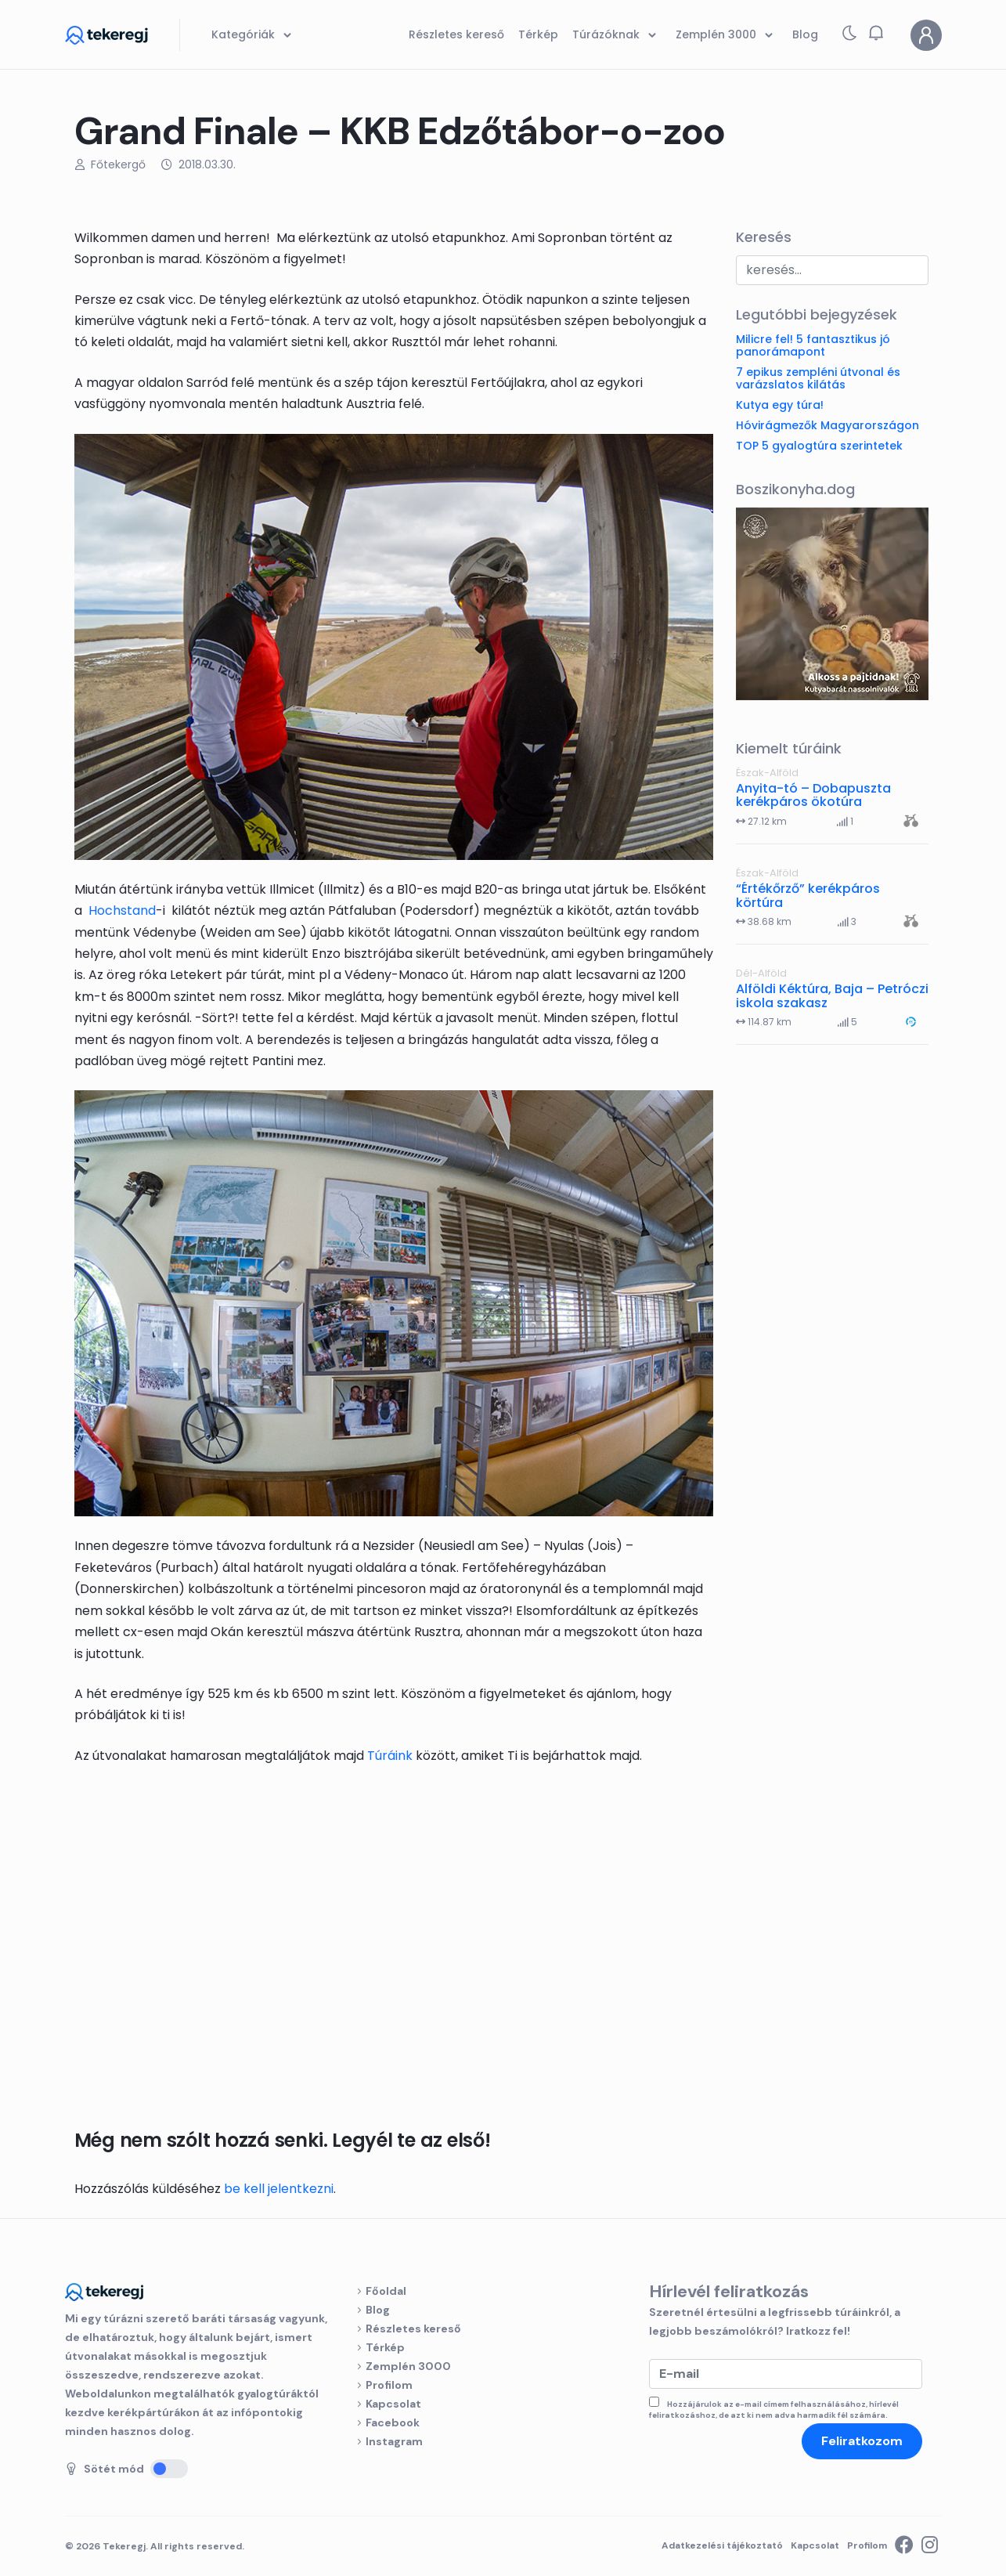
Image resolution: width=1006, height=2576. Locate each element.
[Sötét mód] (169, 2468)
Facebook (393, 2422)
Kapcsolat (393, 2404)
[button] (876, 33)
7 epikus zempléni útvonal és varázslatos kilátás (818, 378)
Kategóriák (254, 35)
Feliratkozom (862, 2441)
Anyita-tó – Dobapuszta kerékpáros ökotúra (813, 795)
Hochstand (122, 910)
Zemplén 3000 (408, 2366)
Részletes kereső (413, 2328)
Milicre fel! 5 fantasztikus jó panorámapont (813, 345)
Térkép (385, 2347)
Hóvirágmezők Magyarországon (827, 425)
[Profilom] (926, 35)
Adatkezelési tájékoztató (722, 2545)
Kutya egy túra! (780, 405)
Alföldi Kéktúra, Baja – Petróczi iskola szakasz (832, 996)
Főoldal (386, 2291)
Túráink (390, 1756)
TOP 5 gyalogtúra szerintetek (819, 445)
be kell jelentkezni (279, 2189)
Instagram (394, 2441)
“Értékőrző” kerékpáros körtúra (808, 896)
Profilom (389, 2385)
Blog (378, 2310)
